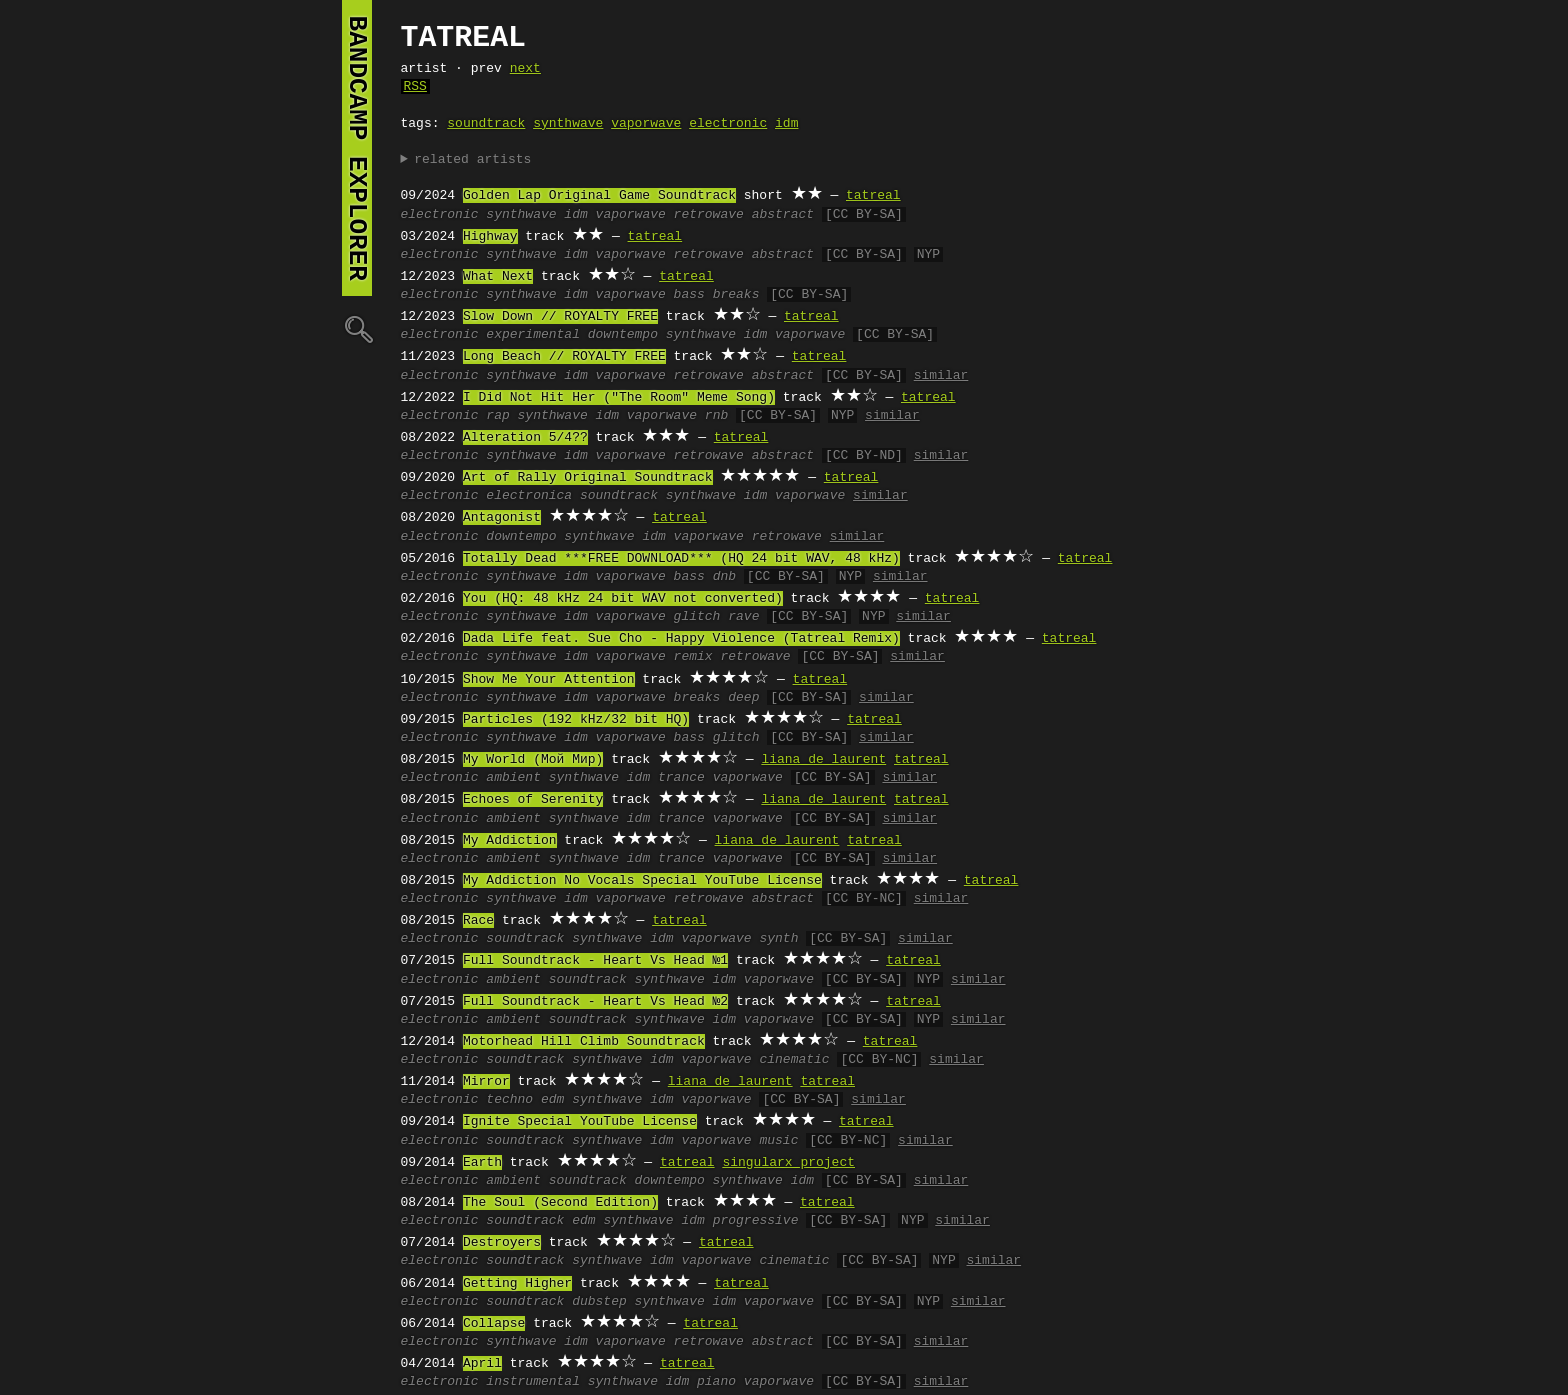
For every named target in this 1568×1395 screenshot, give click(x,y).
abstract (783, 215)
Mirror (486, 1082)
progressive (756, 1221)
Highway (490, 237)
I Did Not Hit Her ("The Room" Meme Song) (619, 398)
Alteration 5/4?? (525, 438)
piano (716, 1382)
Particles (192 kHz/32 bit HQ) (576, 720)
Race (478, 921)
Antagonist (502, 518)
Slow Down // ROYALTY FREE (560, 317)
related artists (472, 160)
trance (681, 778)
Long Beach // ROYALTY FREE (564, 357)
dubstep (599, 1302)
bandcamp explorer (357, 148)
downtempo (623, 335)
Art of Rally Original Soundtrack (588, 478)
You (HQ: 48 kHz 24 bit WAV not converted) (623, 599)
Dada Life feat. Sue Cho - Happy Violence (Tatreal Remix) (681, 639)
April (482, 1364)
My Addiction (510, 841)
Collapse (494, 1324)
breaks (736, 295)
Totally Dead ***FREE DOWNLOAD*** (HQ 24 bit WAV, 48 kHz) (681, 559)
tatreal (873, 196)
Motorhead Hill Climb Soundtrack (584, 1042)
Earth (482, 1163)
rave (743, 617)
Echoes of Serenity (533, 800)
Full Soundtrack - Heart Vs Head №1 (595, 961)
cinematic (794, 1060)
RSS (415, 87)
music (778, 1141)
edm (552, 1100)
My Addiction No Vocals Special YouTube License (642, 881)
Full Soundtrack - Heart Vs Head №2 (595, 1002)
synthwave (568, 124)
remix (693, 657)
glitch (697, 617)
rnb (716, 416)
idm (786, 124)
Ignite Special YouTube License (580, 1122)
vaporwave (646, 124)
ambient (513, 778)
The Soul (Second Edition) (560, 1203)
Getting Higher (517, 1284)
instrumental (533, 1382)
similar (941, 376)
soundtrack (486, 124)
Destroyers (502, 1243)
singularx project (788, 1163)
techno (509, 1100)
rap (497, 416)
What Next (498, 277)
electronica (529, 496)
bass (689, 295)
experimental (533, 335)
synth (778, 939)
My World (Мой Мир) (533, 760)
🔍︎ (357, 328)
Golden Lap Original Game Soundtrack (599, 196)
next (525, 69)
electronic (728, 124)
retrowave (709, 215)
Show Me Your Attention (549, 680)
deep (743, 698)
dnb (724, 577)
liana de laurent (823, 760)
